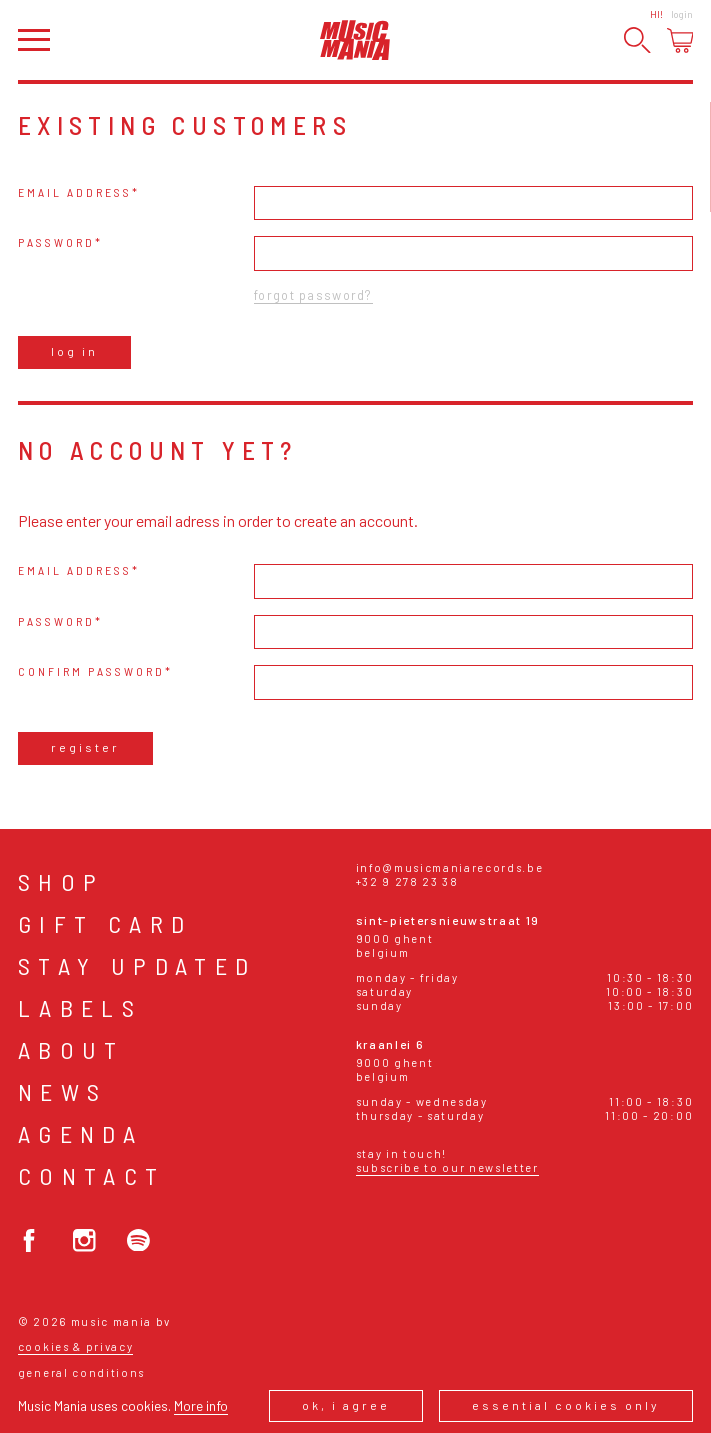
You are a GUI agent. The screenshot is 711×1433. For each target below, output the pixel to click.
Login (682, 14)
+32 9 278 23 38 (407, 881)
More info (201, 1405)
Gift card (105, 923)
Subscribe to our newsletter (447, 1167)
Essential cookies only (566, 1405)
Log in (74, 351)
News (63, 1091)
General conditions (81, 1372)
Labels (80, 1007)
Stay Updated (137, 965)
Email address (75, 192)
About (71, 1049)
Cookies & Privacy (76, 1346)
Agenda (80, 1133)
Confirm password (91, 671)
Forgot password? (313, 295)
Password (56, 242)
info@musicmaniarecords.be (450, 867)
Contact (92, 1175)
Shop (61, 881)
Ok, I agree (346, 1405)
